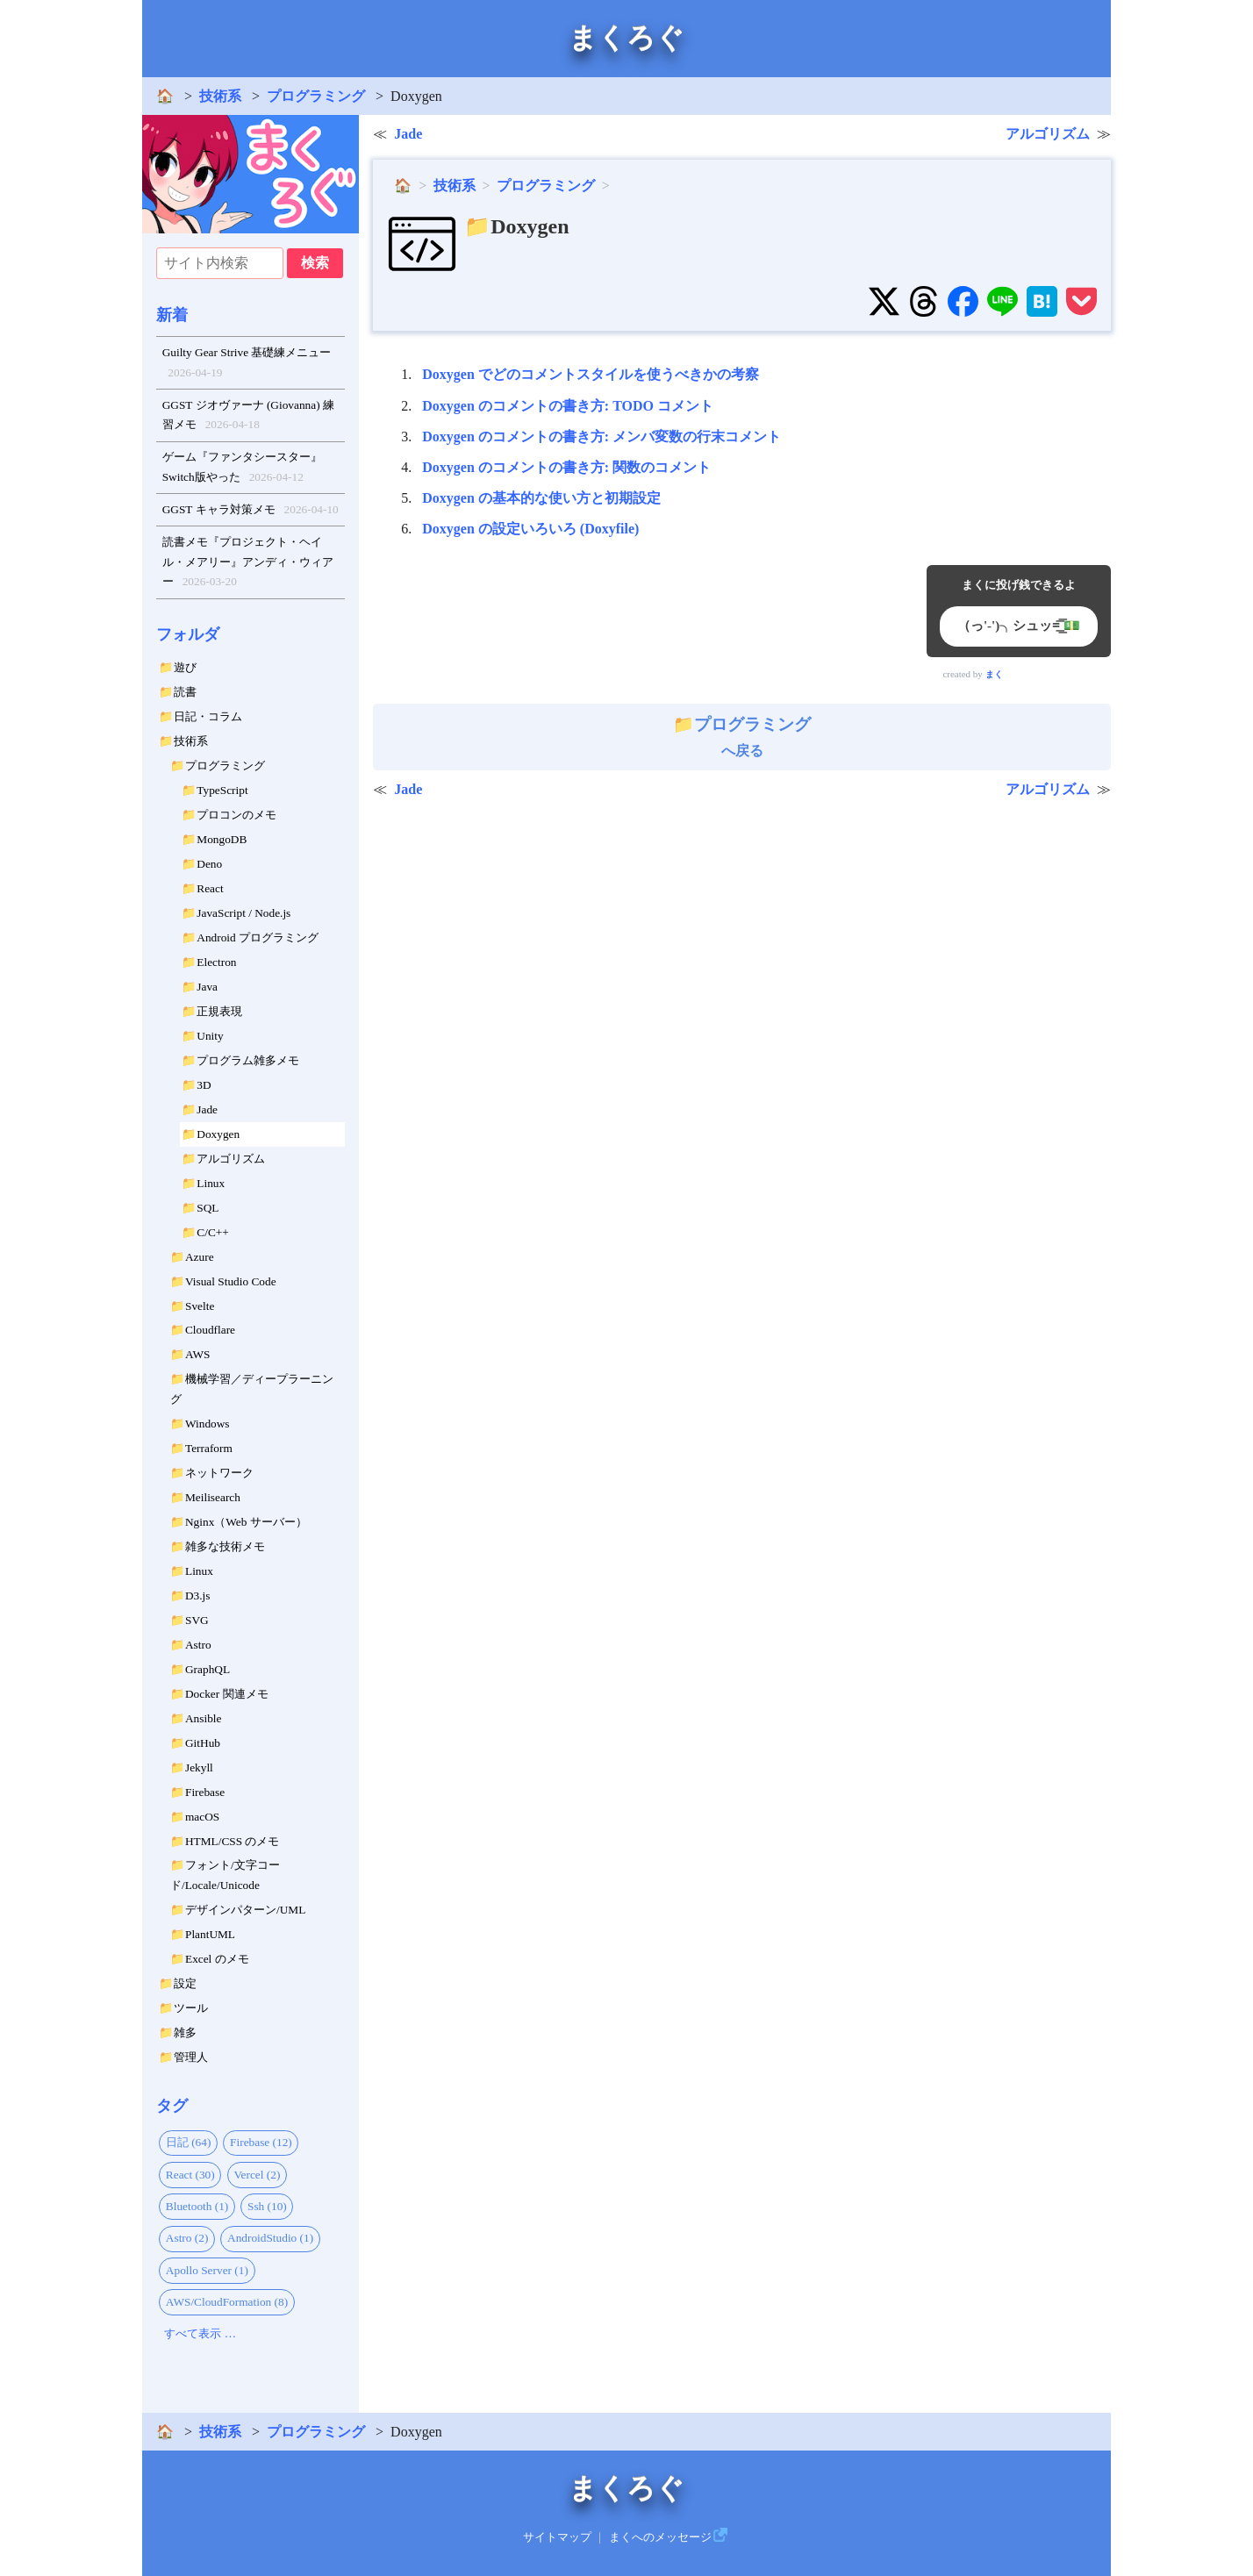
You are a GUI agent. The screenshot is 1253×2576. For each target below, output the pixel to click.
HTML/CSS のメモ (232, 1841)
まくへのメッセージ (660, 2537)
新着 (172, 315)
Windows (207, 1423)
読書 (185, 691)
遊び (185, 667)
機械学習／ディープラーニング (251, 1389)
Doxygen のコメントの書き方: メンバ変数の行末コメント (601, 436)
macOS (202, 1816)
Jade (207, 1109)
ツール (191, 2007)
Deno (209, 863)
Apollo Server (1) (207, 2270)
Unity (210, 1035)
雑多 (185, 2032)
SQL (207, 1207)
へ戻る (742, 737)
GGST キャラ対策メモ (250, 510)
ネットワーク (219, 1472)
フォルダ (187, 634)
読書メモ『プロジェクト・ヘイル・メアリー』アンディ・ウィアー (247, 563)
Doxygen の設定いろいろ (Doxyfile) (530, 528)
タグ (172, 2105)
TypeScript (222, 790)
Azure (199, 1256)
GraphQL (207, 1669)
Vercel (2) (256, 2174)
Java (207, 986)
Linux (211, 1183)
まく (994, 674)
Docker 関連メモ (226, 1693)
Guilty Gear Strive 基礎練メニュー (247, 364)
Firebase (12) (261, 2142)
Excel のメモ (217, 1958)
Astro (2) (187, 2237)
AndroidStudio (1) (270, 2237)
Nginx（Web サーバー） (246, 1521)
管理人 (191, 2057)
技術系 (220, 96)
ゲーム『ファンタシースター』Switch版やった (242, 468)
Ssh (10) (267, 2206)
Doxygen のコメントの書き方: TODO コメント (567, 405)
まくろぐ (626, 38)
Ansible (203, 1718)
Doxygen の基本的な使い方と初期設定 (541, 497)
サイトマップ (557, 2537)
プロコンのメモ (236, 814)
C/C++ (213, 1232)
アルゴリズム (231, 1158)
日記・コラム (208, 716)
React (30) (190, 2174)
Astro (198, 1644)
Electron (216, 962)
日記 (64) (188, 2142)
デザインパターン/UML (245, 1909)
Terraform (209, 1448)
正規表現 (219, 1011)
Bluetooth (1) (197, 2206)
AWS (198, 1354)
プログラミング (316, 96)
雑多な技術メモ (225, 1546)
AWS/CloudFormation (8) (227, 2301)
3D (204, 1084)
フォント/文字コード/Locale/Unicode (225, 1875)
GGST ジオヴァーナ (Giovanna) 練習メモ (248, 416)
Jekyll (199, 1767)
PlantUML (210, 1934)
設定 (185, 1983)
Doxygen (218, 1134)
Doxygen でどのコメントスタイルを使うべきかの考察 (590, 374)
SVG (197, 1620)
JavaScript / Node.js (243, 912)
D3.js (198, 1595)
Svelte (199, 1306)
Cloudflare (210, 1329)
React (210, 888)
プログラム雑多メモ (248, 1060)
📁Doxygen (516, 226)
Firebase (205, 1792)
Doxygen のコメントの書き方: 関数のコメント (566, 467)
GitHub (202, 1743)
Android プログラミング (258, 937)
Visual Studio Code (230, 1281)
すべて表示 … (200, 2333)
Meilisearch (212, 1497)
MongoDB (222, 839)
